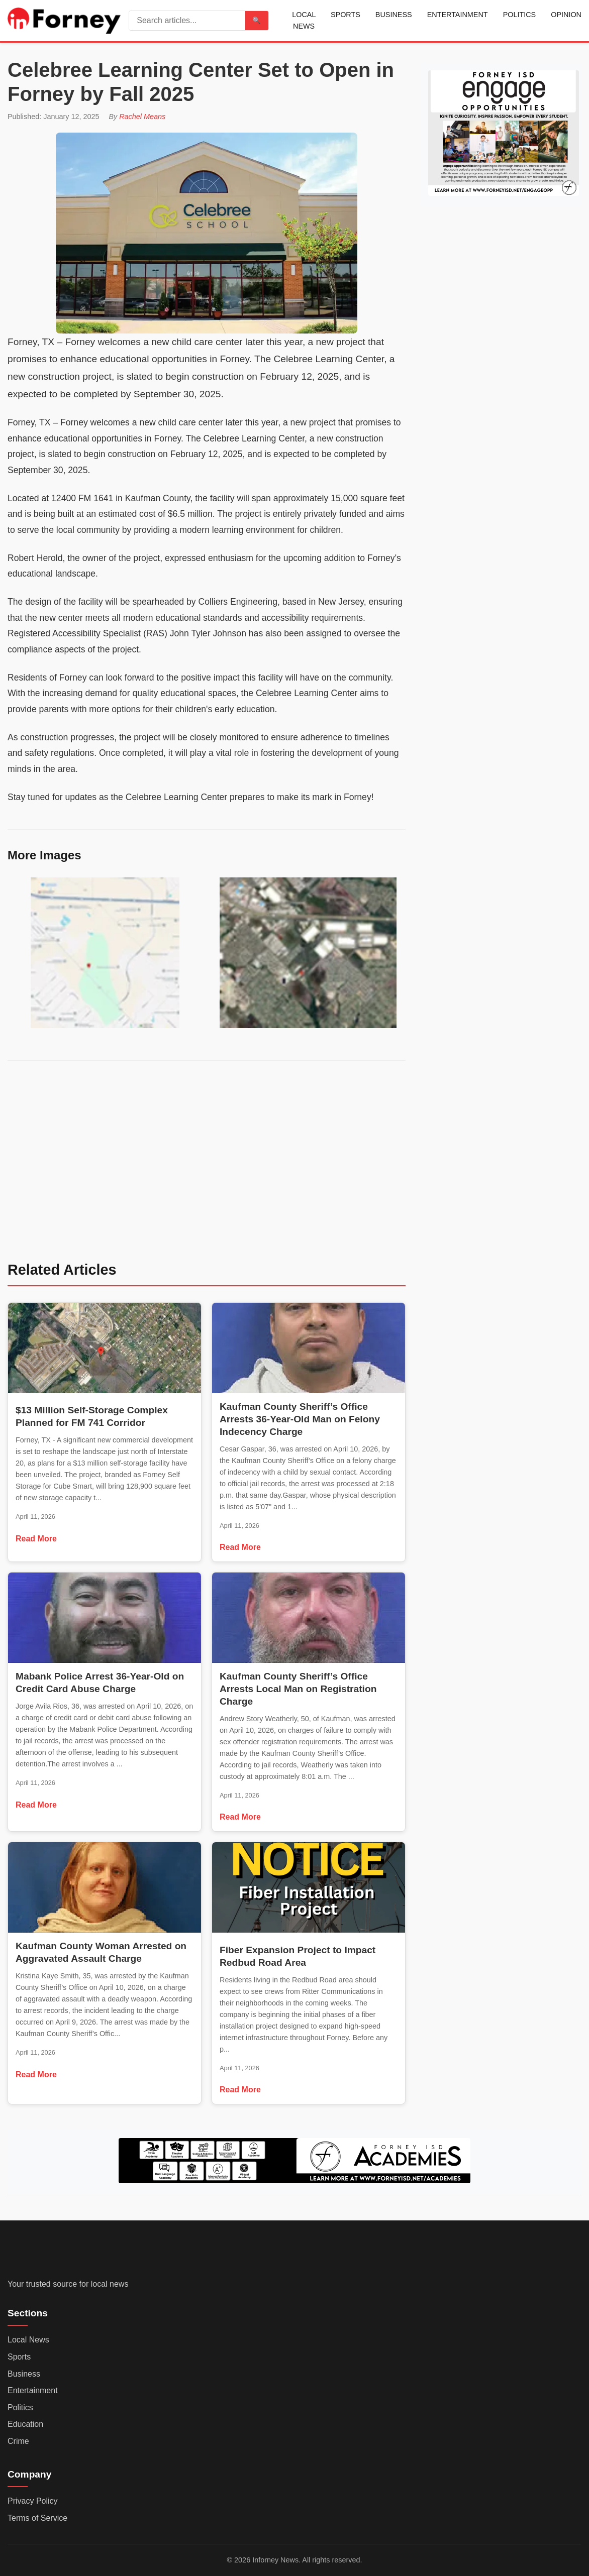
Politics (519, 15)
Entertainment (457, 15)
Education (25, 2424)
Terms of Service (37, 2518)
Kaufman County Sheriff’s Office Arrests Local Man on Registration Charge (298, 1689)
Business (393, 15)
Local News (304, 20)
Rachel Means (142, 117)
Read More (36, 1538)
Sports (345, 15)
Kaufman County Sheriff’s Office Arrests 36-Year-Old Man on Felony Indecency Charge (300, 1419)
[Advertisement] (207, 1167)
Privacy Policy (33, 2501)
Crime (18, 2441)
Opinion (566, 15)
